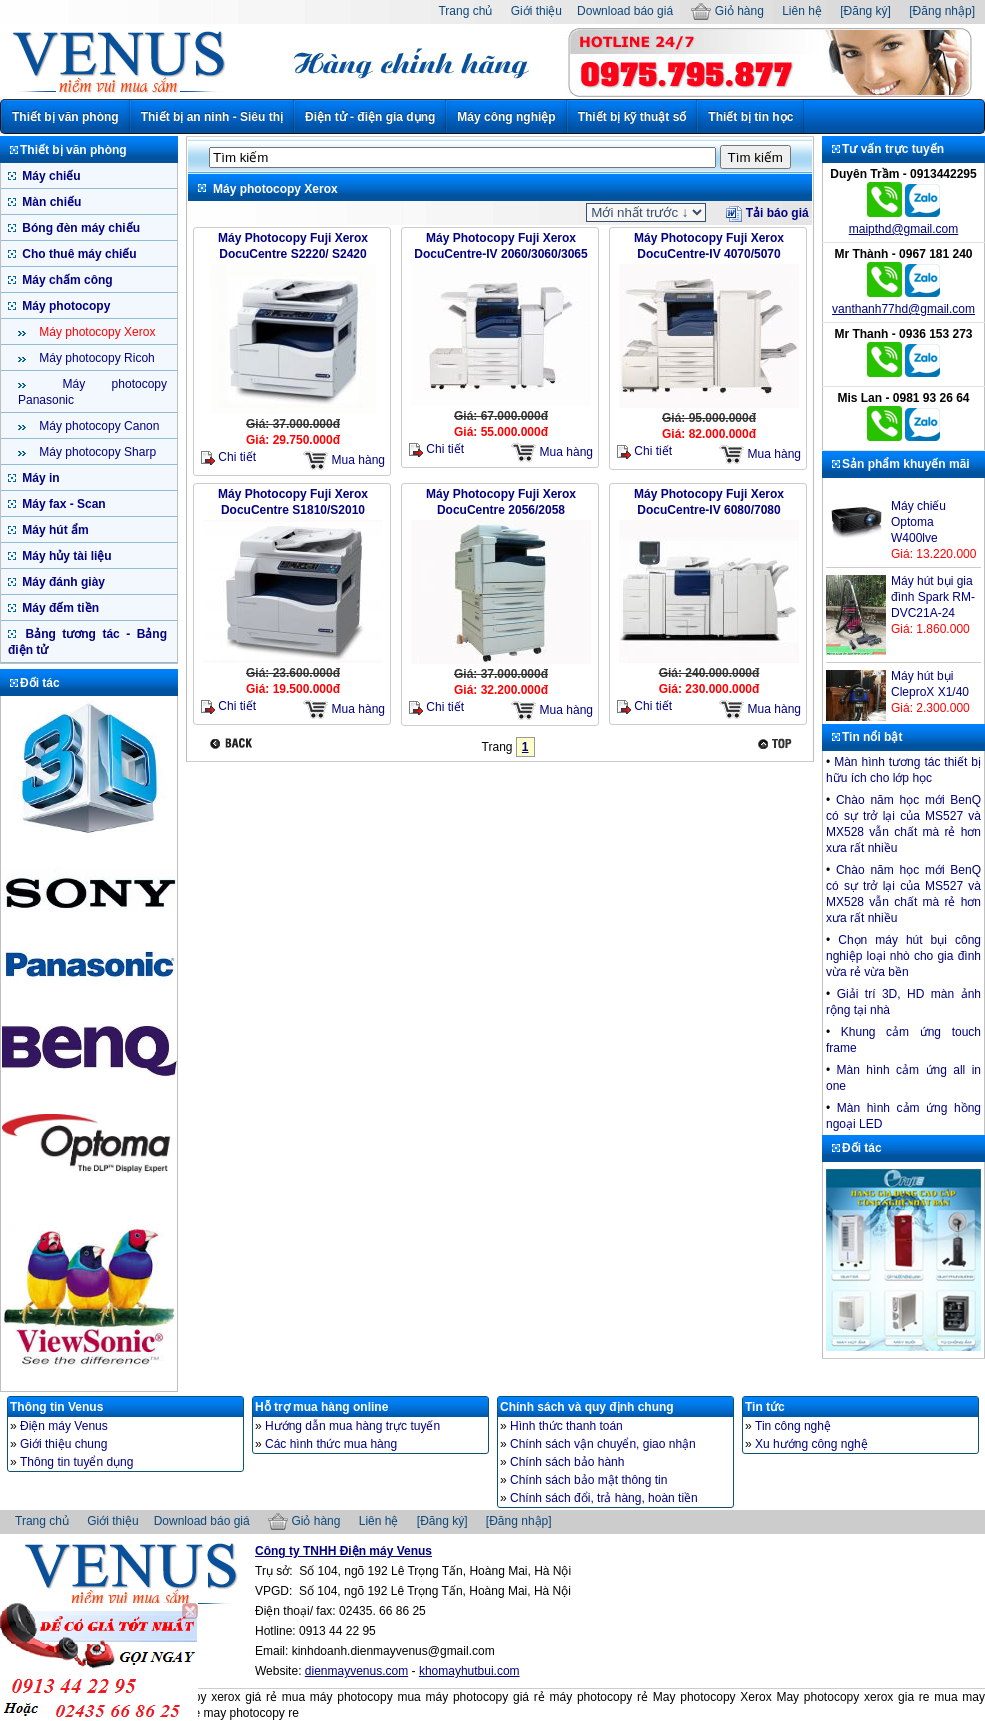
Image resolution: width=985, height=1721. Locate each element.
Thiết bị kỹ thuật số (632, 117)
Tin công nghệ (793, 1426)
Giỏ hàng (727, 11)
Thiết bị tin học (750, 117)
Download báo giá (625, 11)
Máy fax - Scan (62, 504)
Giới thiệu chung (63, 1444)
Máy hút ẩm (54, 530)
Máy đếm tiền (59, 608)
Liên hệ (802, 11)
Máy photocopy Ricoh (95, 358)
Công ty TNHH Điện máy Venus (343, 1551)
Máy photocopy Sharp (96, 452)
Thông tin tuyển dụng (76, 1462)
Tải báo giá (767, 213)
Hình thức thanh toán (566, 1426)
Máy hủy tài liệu (65, 556)
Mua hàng (344, 460)
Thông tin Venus (56, 1407)
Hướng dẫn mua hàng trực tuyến (352, 1426)
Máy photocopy (64, 306)
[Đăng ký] (865, 11)
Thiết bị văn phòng (65, 117)
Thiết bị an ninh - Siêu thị (212, 117)
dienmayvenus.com (356, 1671)
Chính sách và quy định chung (587, 1407)
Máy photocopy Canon (97, 426)
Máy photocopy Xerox (95, 332)
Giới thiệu (536, 11)
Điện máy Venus (64, 1426)
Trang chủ (465, 11)
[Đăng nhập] (942, 11)
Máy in (39, 478)
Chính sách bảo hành (567, 1462)
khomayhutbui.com (469, 1671)
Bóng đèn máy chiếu (79, 228)
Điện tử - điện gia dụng (370, 117)
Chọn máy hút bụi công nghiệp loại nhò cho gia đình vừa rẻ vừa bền (903, 956)
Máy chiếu (50, 176)
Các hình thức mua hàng (331, 1444)
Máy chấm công (66, 280)
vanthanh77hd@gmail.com (903, 309)
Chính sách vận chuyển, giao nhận (603, 1444)
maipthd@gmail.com (904, 229)
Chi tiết (228, 457)
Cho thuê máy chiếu (78, 254)
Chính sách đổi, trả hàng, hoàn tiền (604, 1498)
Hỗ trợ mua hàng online (321, 1407)
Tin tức (765, 1407)
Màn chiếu (50, 202)
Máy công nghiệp (506, 117)
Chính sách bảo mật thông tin (588, 1480)
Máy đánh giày (62, 582)
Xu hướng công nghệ (811, 1444)
